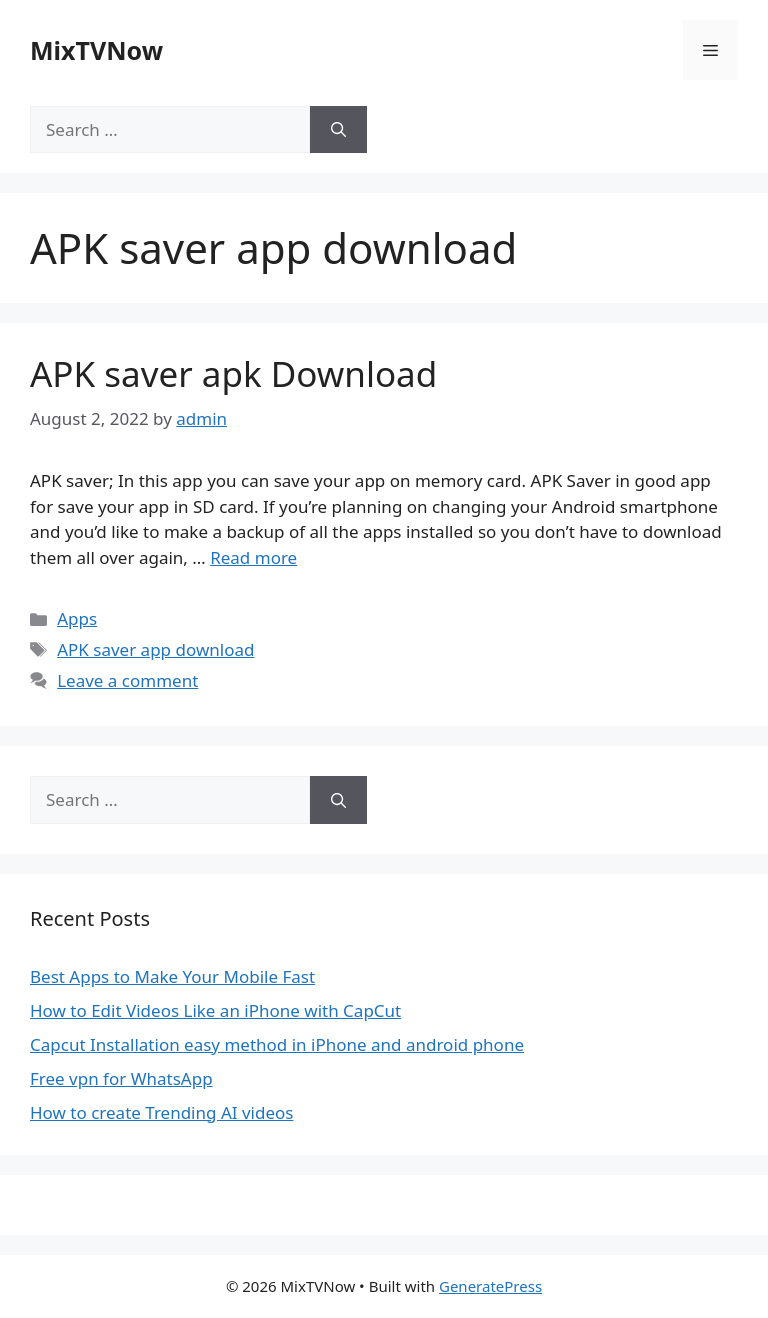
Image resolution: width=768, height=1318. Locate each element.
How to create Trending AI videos (161, 1112)
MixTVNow (96, 50)
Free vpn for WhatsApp (121, 1078)
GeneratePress (490, 1286)
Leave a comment (127, 680)
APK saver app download (155, 649)
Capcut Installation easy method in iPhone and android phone (277, 1044)
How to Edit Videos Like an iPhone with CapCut (215, 1010)
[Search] (338, 130)
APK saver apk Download (233, 373)
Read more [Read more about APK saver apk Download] (253, 557)
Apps (77, 618)
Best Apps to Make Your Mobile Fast (172, 976)
